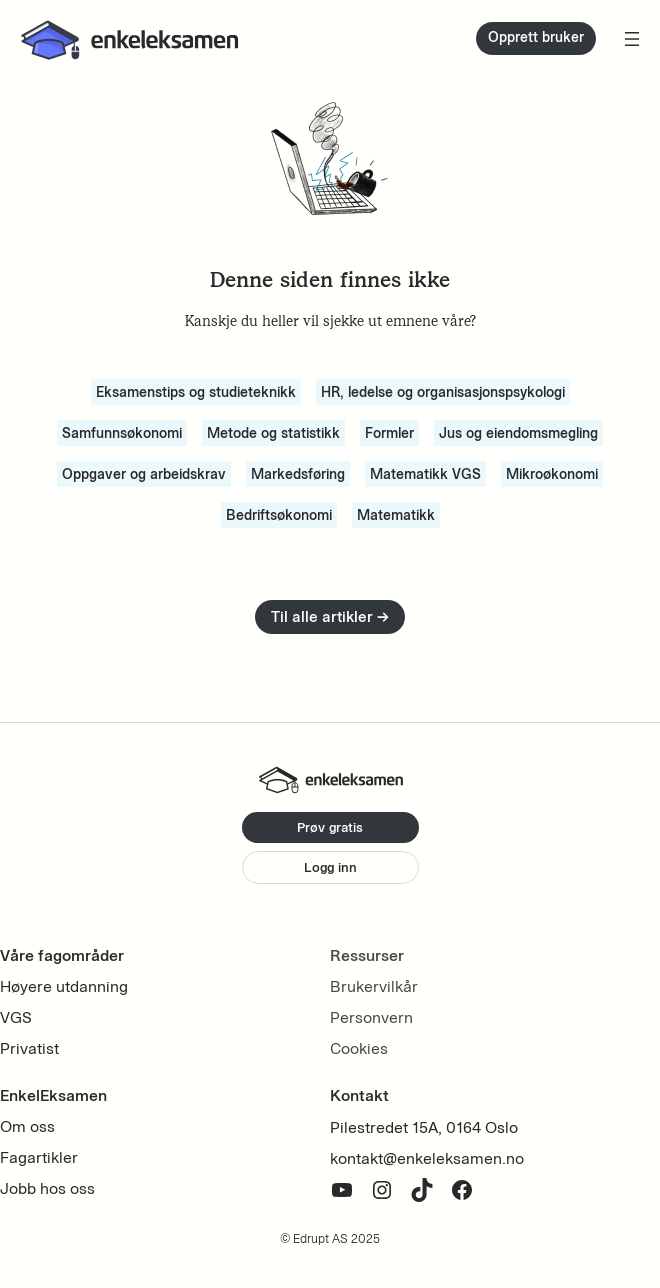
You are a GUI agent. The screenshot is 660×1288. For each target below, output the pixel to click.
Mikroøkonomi (552, 474)
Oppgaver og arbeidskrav (144, 474)
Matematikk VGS (425, 474)
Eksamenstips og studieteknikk (196, 392)
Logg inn (330, 867)
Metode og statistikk (273, 433)
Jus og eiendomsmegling (518, 433)
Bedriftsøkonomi (279, 515)
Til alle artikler (330, 616)
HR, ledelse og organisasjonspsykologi (443, 392)
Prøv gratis (330, 827)
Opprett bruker (536, 37)
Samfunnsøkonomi (122, 433)
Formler (389, 433)
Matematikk (396, 515)
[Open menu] (632, 39)
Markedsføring (298, 474)
